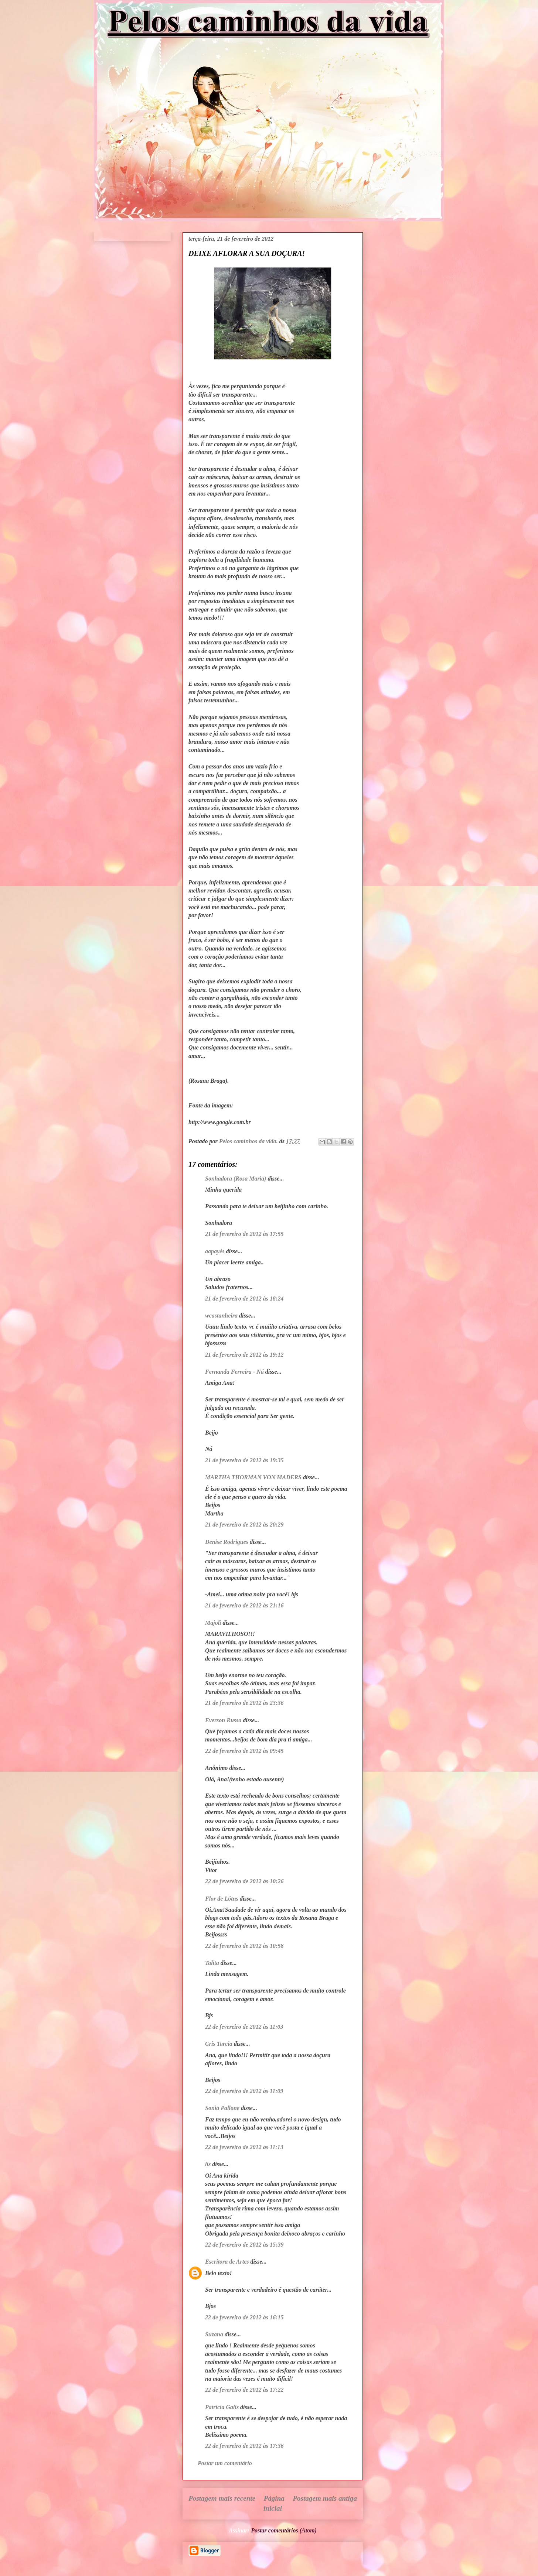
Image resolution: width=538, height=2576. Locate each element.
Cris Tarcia (218, 2044)
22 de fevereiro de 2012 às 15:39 (244, 2244)
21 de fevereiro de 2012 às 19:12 (244, 1355)
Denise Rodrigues (226, 1542)
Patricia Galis (222, 2407)
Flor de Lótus (221, 1898)
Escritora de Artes (227, 2261)
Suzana (214, 2334)
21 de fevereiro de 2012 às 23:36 (244, 1703)
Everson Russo (223, 1720)
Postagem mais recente (221, 2498)
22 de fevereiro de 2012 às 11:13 (244, 2147)
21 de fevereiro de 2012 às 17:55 (244, 1234)
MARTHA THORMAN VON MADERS (253, 1477)
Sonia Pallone (222, 2108)
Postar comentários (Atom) (284, 2530)
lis (208, 2164)
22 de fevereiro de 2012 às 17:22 (244, 2390)
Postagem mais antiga (325, 2498)
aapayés (214, 1251)
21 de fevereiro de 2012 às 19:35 (244, 1460)
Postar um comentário (225, 2463)
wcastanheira (221, 1315)
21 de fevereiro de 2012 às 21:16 (244, 1605)
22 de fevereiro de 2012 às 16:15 (244, 2317)
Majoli (213, 1623)
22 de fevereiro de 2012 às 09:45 (244, 1751)
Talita (212, 1963)
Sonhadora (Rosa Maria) (235, 1178)
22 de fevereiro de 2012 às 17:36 (244, 2446)
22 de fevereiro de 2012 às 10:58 (244, 1946)
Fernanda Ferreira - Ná (234, 1371)
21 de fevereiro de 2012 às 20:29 (244, 1524)
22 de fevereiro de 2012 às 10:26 (244, 1881)
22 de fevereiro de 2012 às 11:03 (244, 2027)
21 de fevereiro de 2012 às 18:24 (244, 1298)
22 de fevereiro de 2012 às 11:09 (244, 2091)
